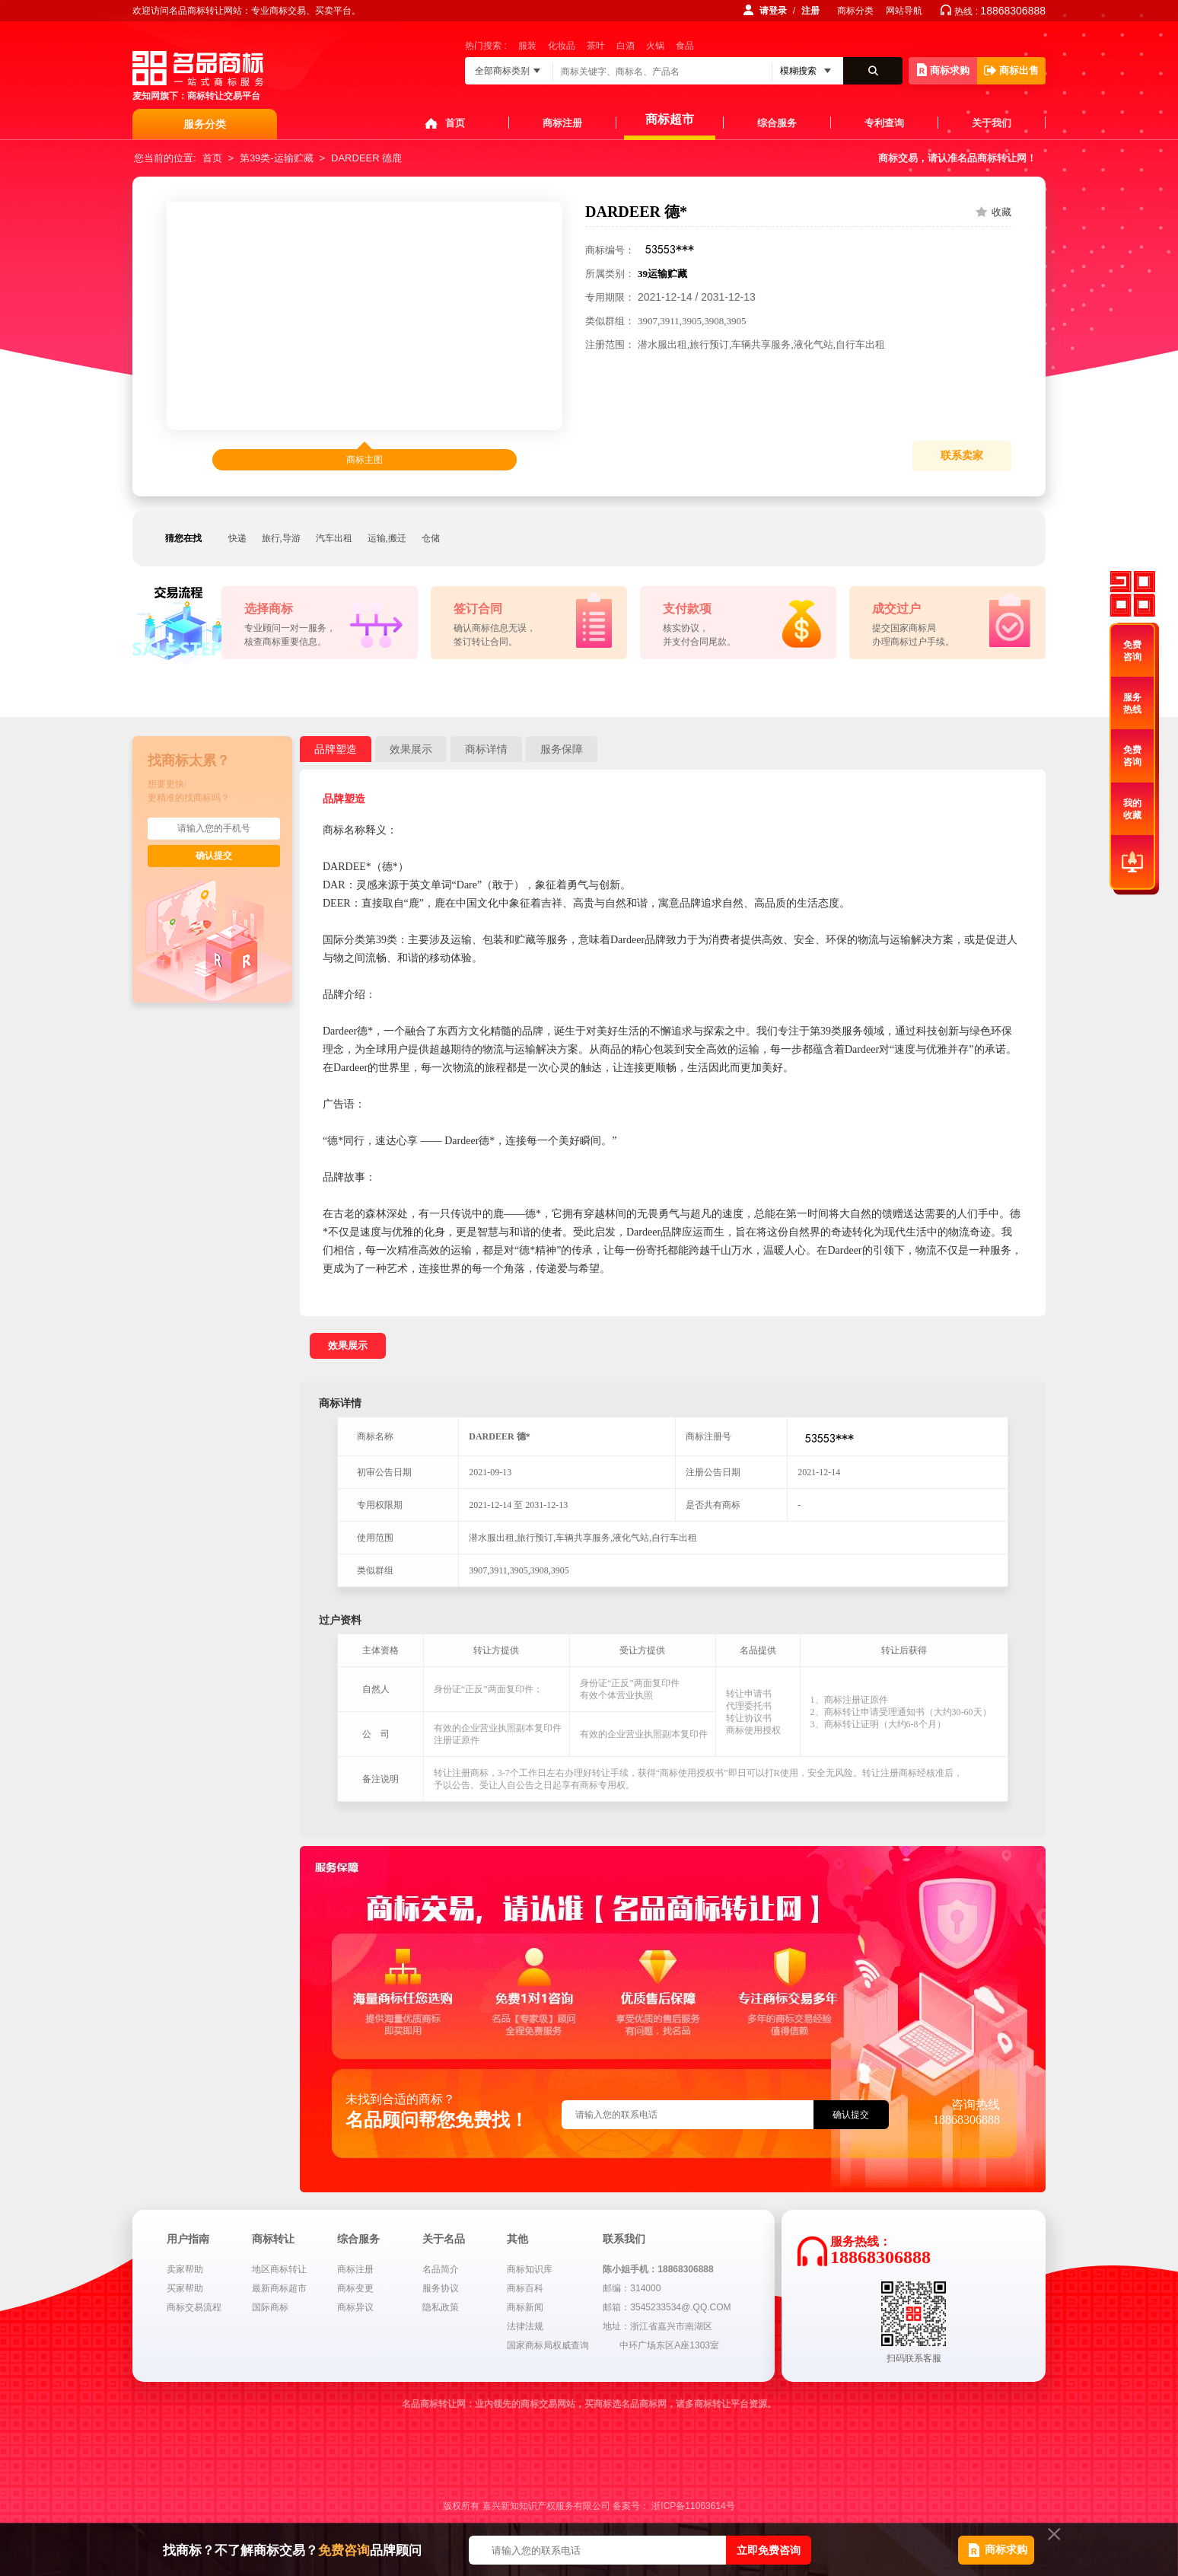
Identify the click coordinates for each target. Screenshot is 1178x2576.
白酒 (625, 45)
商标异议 (355, 2307)
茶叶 (596, 45)
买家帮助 (185, 2288)
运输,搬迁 (387, 538)
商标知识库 (529, 2269)
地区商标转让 (279, 2269)
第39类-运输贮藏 (277, 158)
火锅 (655, 45)
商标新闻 (525, 2307)
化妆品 (561, 45)
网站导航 (904, 10)
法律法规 (525, 2326)
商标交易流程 (194, 2307)
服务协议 (440, 2288)
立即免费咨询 (769, 2550)
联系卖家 (962, 455)
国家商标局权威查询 (548, 2345)
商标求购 (943, 69)
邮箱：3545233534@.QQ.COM (667, 2307)
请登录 (773, 10)
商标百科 (525, 2288)
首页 (455, 123)
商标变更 (355, 2288)
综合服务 (777, 123)
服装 (527, 45)
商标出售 (1011, 70)
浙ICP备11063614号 (692, 2506)
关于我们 (991, 123)
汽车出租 (334, 538)
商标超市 (669, 119)
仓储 (431, 538)
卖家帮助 (185, 2269)
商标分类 (855, 10)
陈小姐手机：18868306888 (658, 2269)
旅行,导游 (281, 538)
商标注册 (562, 123)
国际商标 (270, 2307)
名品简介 (440, 2269)
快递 (237, 538)
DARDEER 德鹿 (366, 158)
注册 (810, 10)
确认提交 (214, 855)
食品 (685, 45)
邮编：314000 (632, 2288)
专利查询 (884, 123)
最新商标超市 (279, 2288)
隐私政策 (440, 2307)
